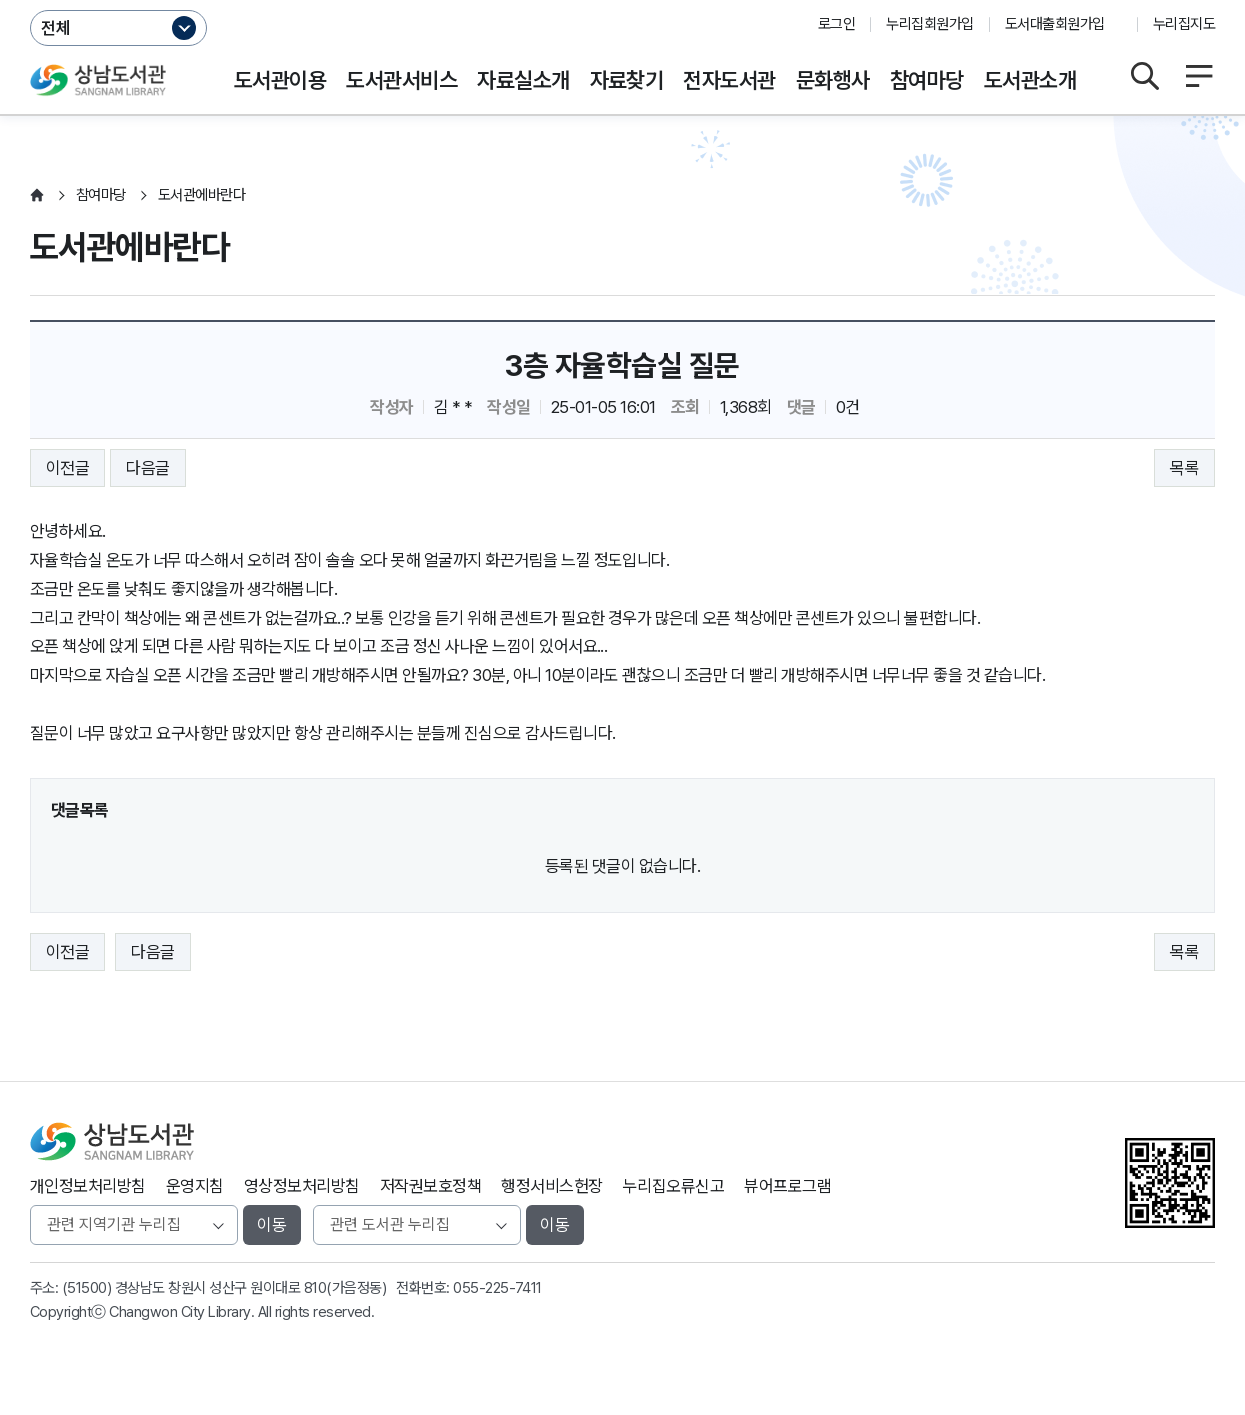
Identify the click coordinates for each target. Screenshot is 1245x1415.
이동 (272, 1225)
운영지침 (195, 1186)
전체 (56, 28)
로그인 (836, 24)
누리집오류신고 (673, 1186)
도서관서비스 (401, 80)
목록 (1184, 468)
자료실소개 (523, 80)
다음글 (147, 468)
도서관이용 (280, 80)
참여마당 (927, 80)
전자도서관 (729, 80)
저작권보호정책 (430, 1186)
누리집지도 (1184, 24)
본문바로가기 (622, 0)
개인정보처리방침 (88, 1186)
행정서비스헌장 (551, 1186)
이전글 (67, 468)
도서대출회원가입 (1055, 24)
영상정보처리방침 (302, 1186)
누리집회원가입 (929, 24)
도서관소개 (1030, 80)
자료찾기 (627, 80)
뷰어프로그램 (787, 1186)
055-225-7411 (497, 1288)
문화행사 (833, 80)
